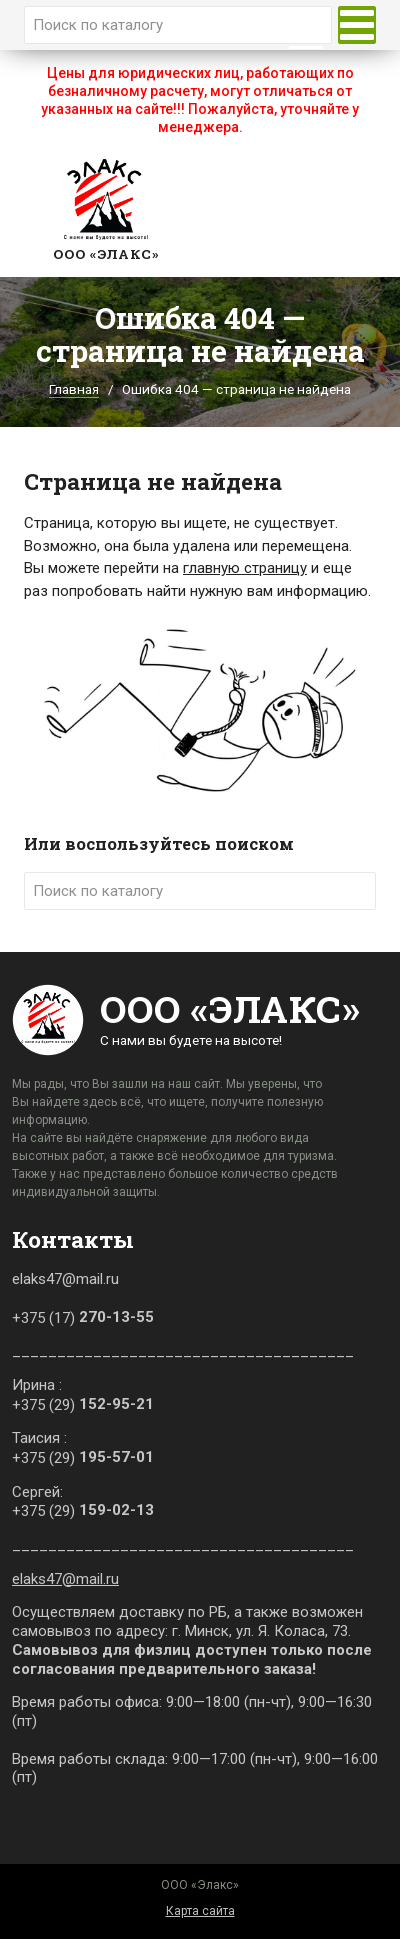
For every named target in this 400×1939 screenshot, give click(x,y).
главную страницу (245, 568)
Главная (74, 389)
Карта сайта (200, 1911)
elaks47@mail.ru (65, 1579)
